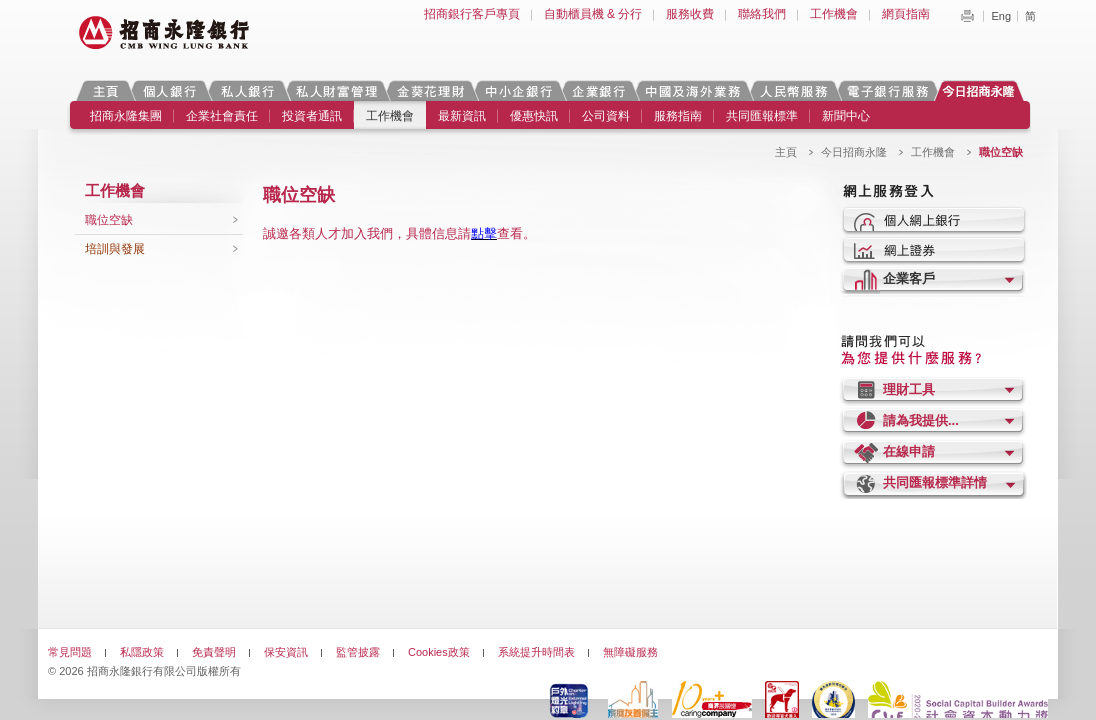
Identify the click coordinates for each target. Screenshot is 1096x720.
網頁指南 (906, 14)
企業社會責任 (222, 116)
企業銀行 (598, 90)
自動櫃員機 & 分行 (593, 14)
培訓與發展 (115, 249)
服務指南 (678, 116)
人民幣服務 (793, 90)
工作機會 (834, 14)
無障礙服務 (630, 652)
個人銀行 (169, 90)
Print (967, 16)
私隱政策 (142, 652)
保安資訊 (286, 652)
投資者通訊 (312, 116)
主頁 (105, 90)
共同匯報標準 (762, 116)
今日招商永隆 (982, 90)
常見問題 (70, 652)
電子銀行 (887, 90)
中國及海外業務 (692, 90)
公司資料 (606, 116)
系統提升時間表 (536, 652)
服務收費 (690, 14)
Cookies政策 (439, 652)
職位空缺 (109, 220)
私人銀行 (247, 90)
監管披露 (358, 652)
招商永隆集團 (126, 116)
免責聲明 (214, 652)
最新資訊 (462, 116)
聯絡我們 (762, 14)
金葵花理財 (430, 90)
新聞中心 (846, 116)
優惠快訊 (534, 116)
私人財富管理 (336, 90)
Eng (1001, 16)
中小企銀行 (518, 90)
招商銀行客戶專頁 (472, 14)
